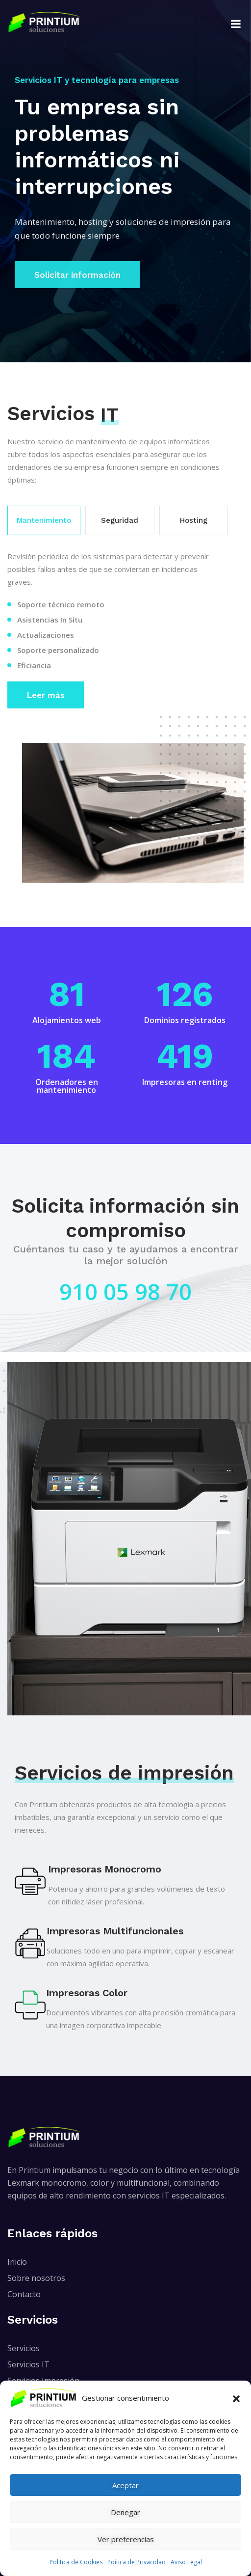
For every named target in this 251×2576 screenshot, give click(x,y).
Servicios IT (28, 2364)
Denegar (125, 2512)
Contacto (24, 2294)
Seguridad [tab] (119, 520)
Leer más (46, 695)
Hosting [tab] (193, 520)
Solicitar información (77, 273)
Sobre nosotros (36, 2278)
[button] (236, 2398)
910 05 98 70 (125, 1291)
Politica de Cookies (76, 2562)
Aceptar (125, 2485)
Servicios (23, 2348)
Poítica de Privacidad (136, 2562)
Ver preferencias (126, 2539)
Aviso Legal (186, 2562)
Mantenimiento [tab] (44, 520)
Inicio (17, 2261)
